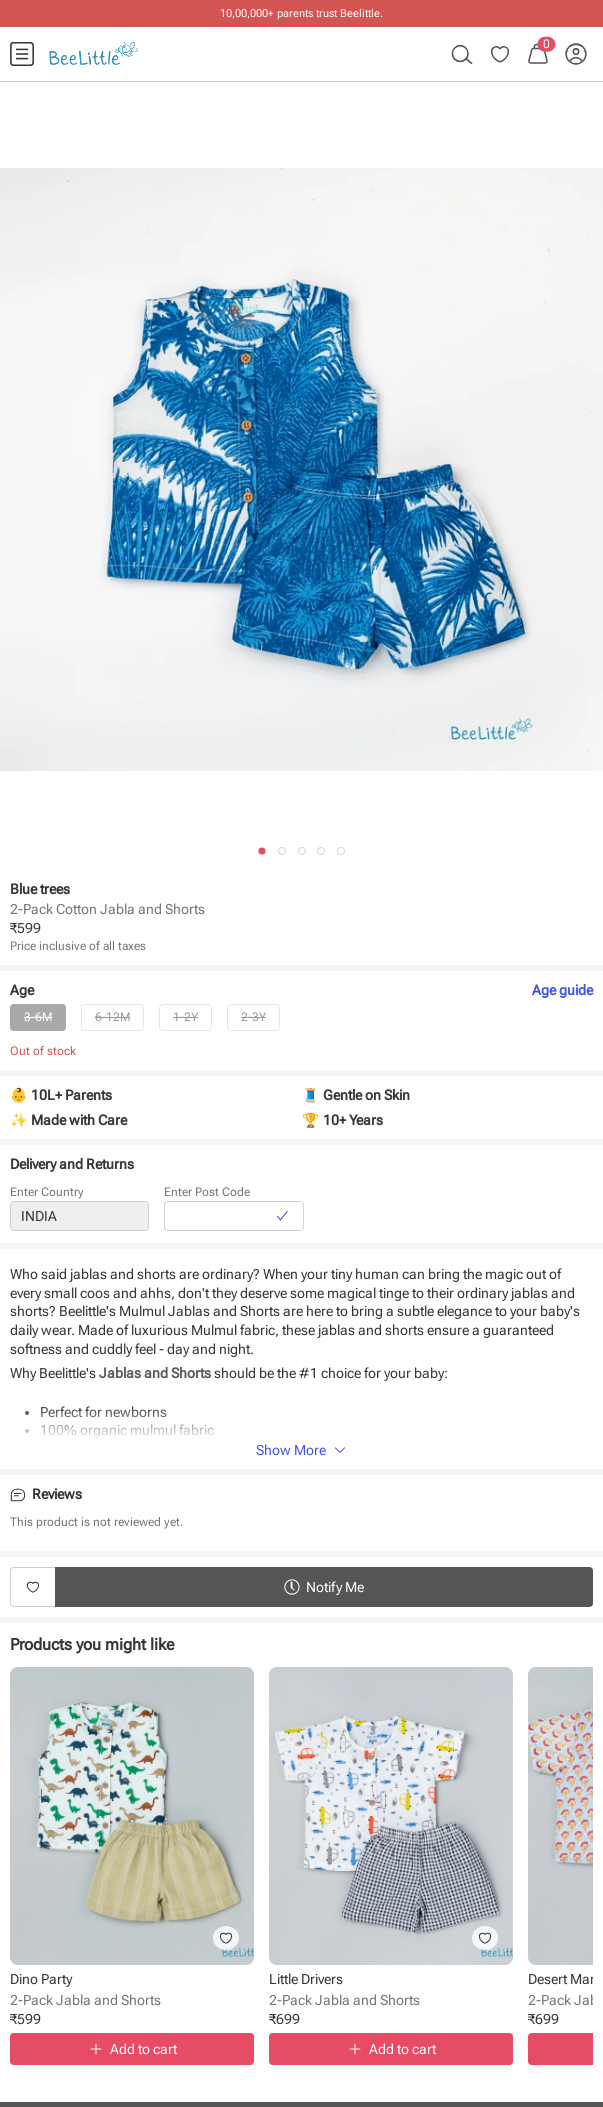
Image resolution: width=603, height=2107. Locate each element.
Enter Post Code (207, 1196)
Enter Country (47, 1196)
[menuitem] (22, 54)
